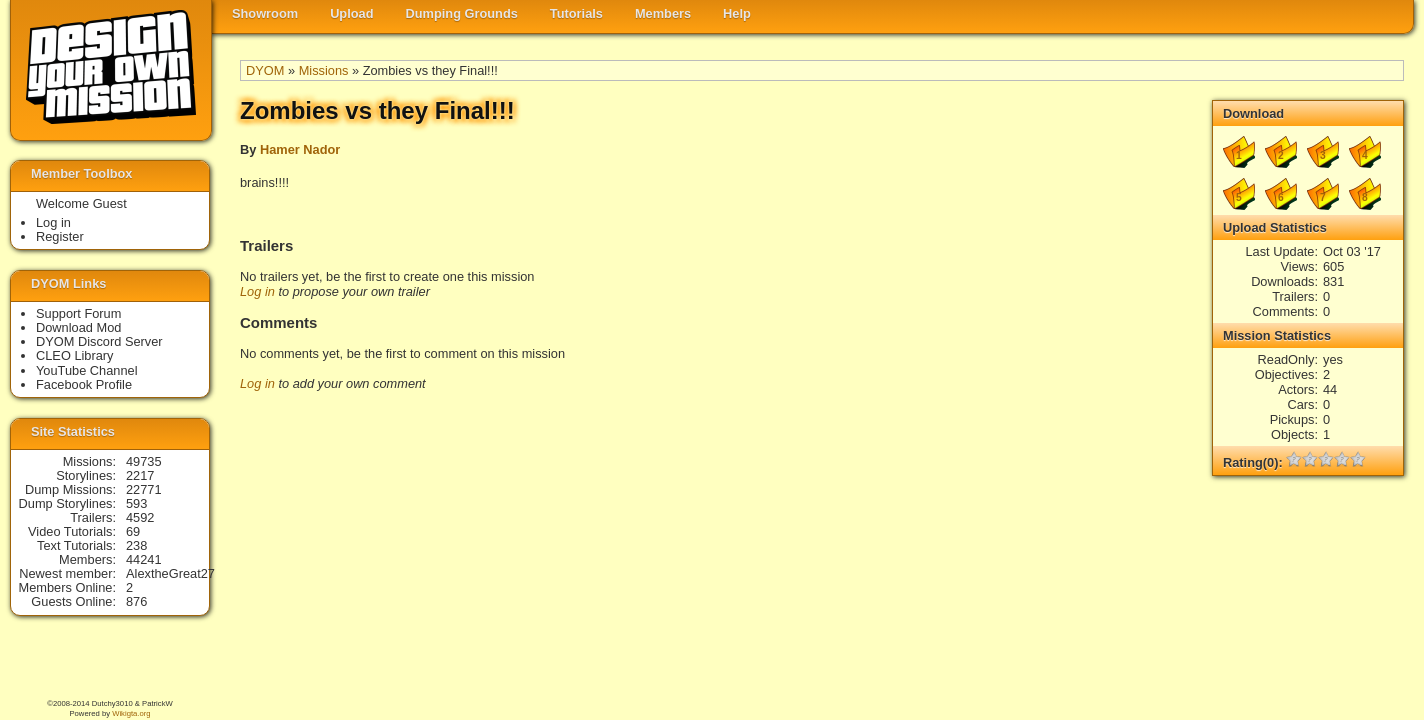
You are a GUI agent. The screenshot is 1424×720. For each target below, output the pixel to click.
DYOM (265, 70)
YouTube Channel (87, 370)
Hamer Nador (300, 149)
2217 (140, 475)
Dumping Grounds (462, 13)
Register (60, 236)
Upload (351, 13)
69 (133, 531)
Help (737, 13)
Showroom (265, 13)
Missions (324, 70)
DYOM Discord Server (99, 341)
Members (663, 13)
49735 (144, 461)
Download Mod (78, 327)
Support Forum (78, 313)
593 (136, 503)
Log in (257, 291)
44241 (144, 559)
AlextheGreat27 (170, 573)
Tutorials (576, 13)
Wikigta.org (131, 713)
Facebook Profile (84, 384)
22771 (144, 489)
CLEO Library (75, 355)
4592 (140, 517)
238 (136, 545)
